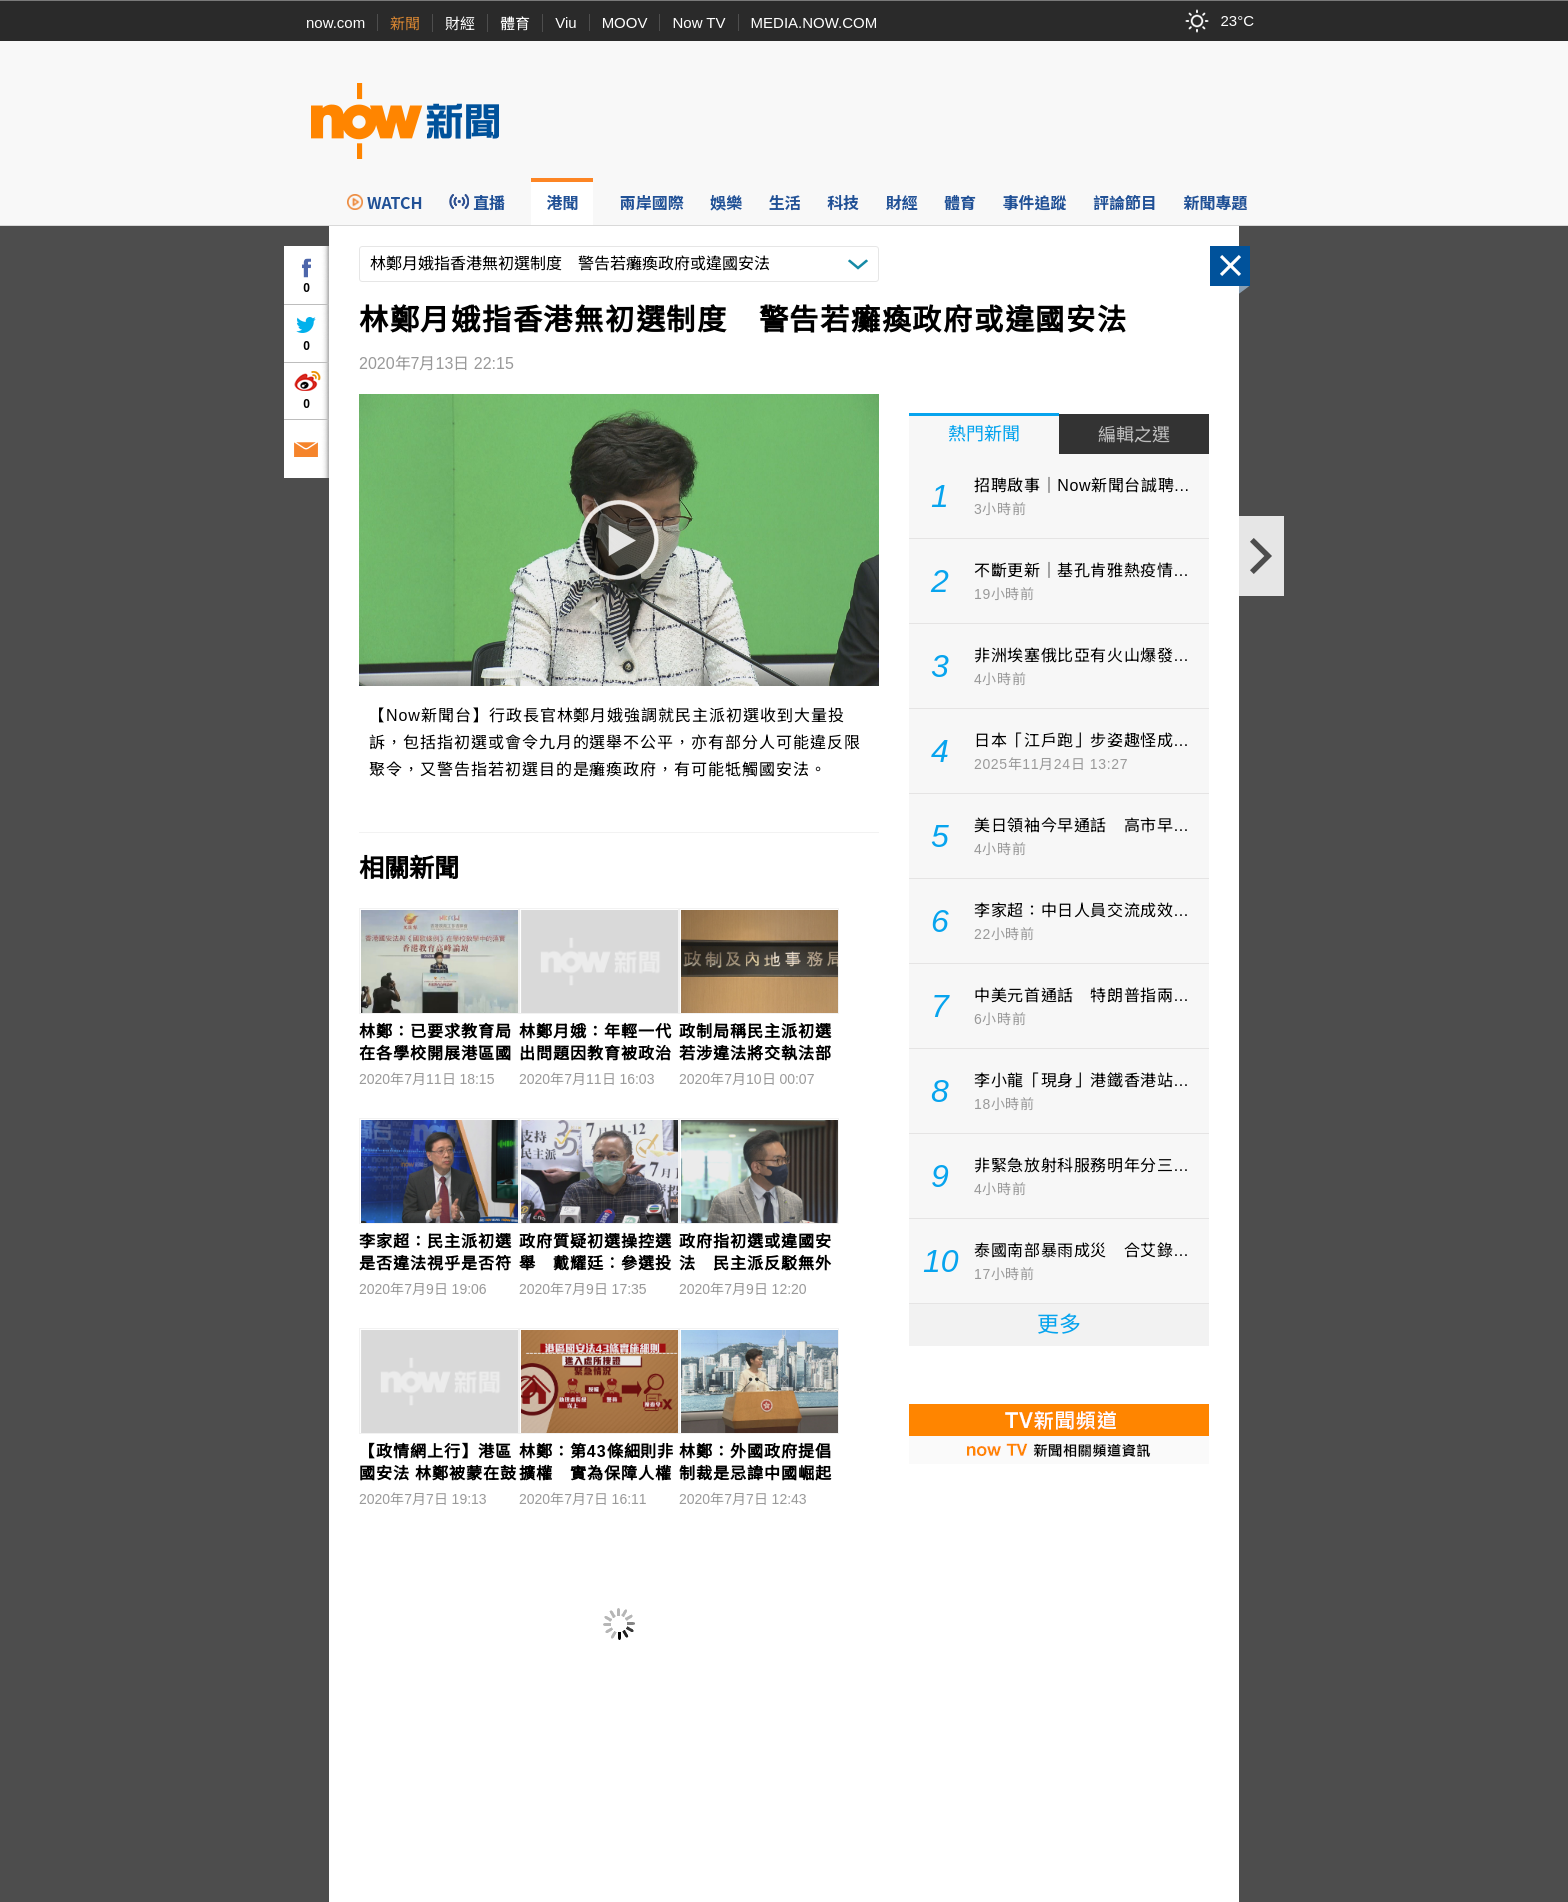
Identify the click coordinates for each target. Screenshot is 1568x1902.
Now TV (698, 22)
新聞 (405, 23)
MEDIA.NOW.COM (814, 22)
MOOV (625, 22)
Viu (565, 22)
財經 (460, 23)
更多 (1059, 1324)
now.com (335, 22)
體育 (515, 23)
